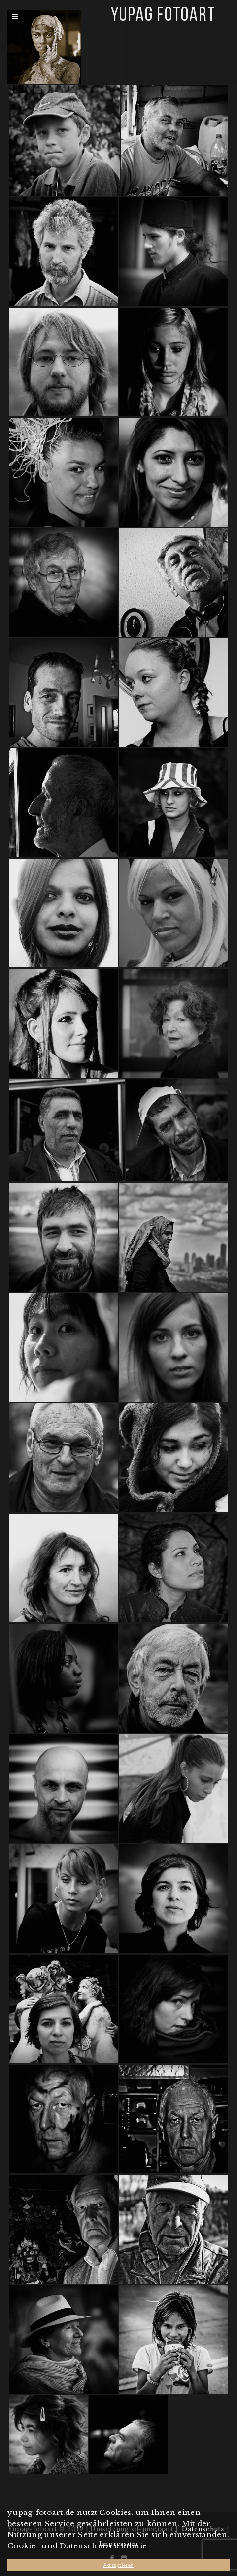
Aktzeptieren (118, 2565)
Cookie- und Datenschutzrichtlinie (77, 2545)
